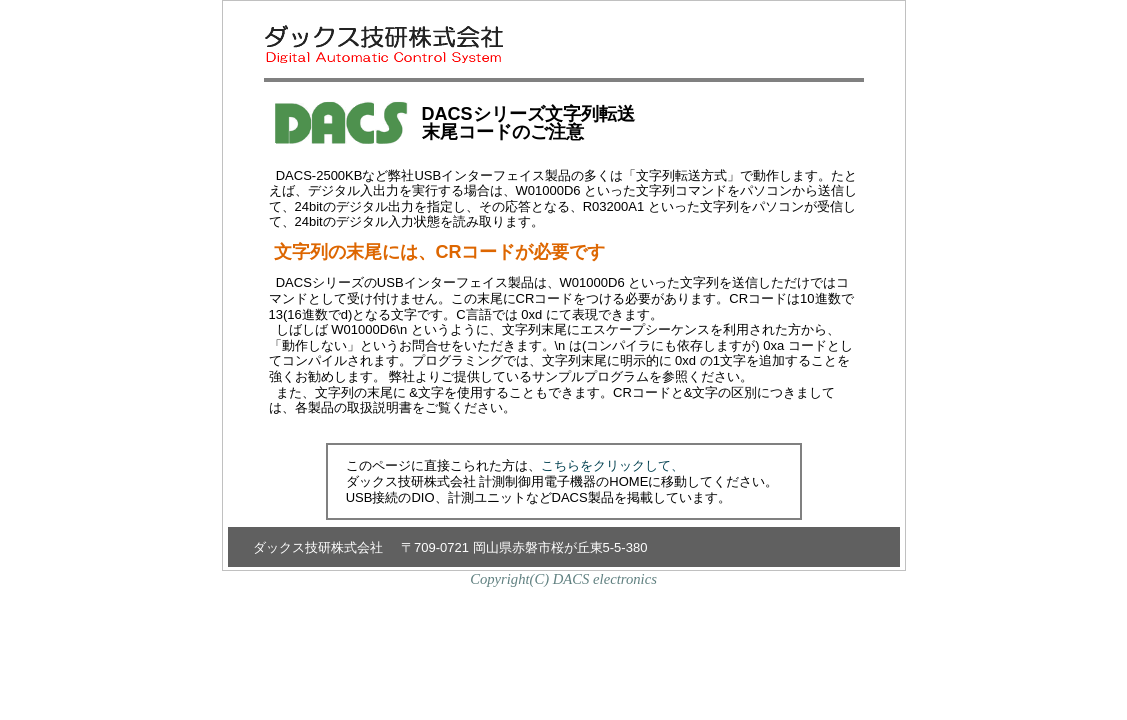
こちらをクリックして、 (612, 465)
